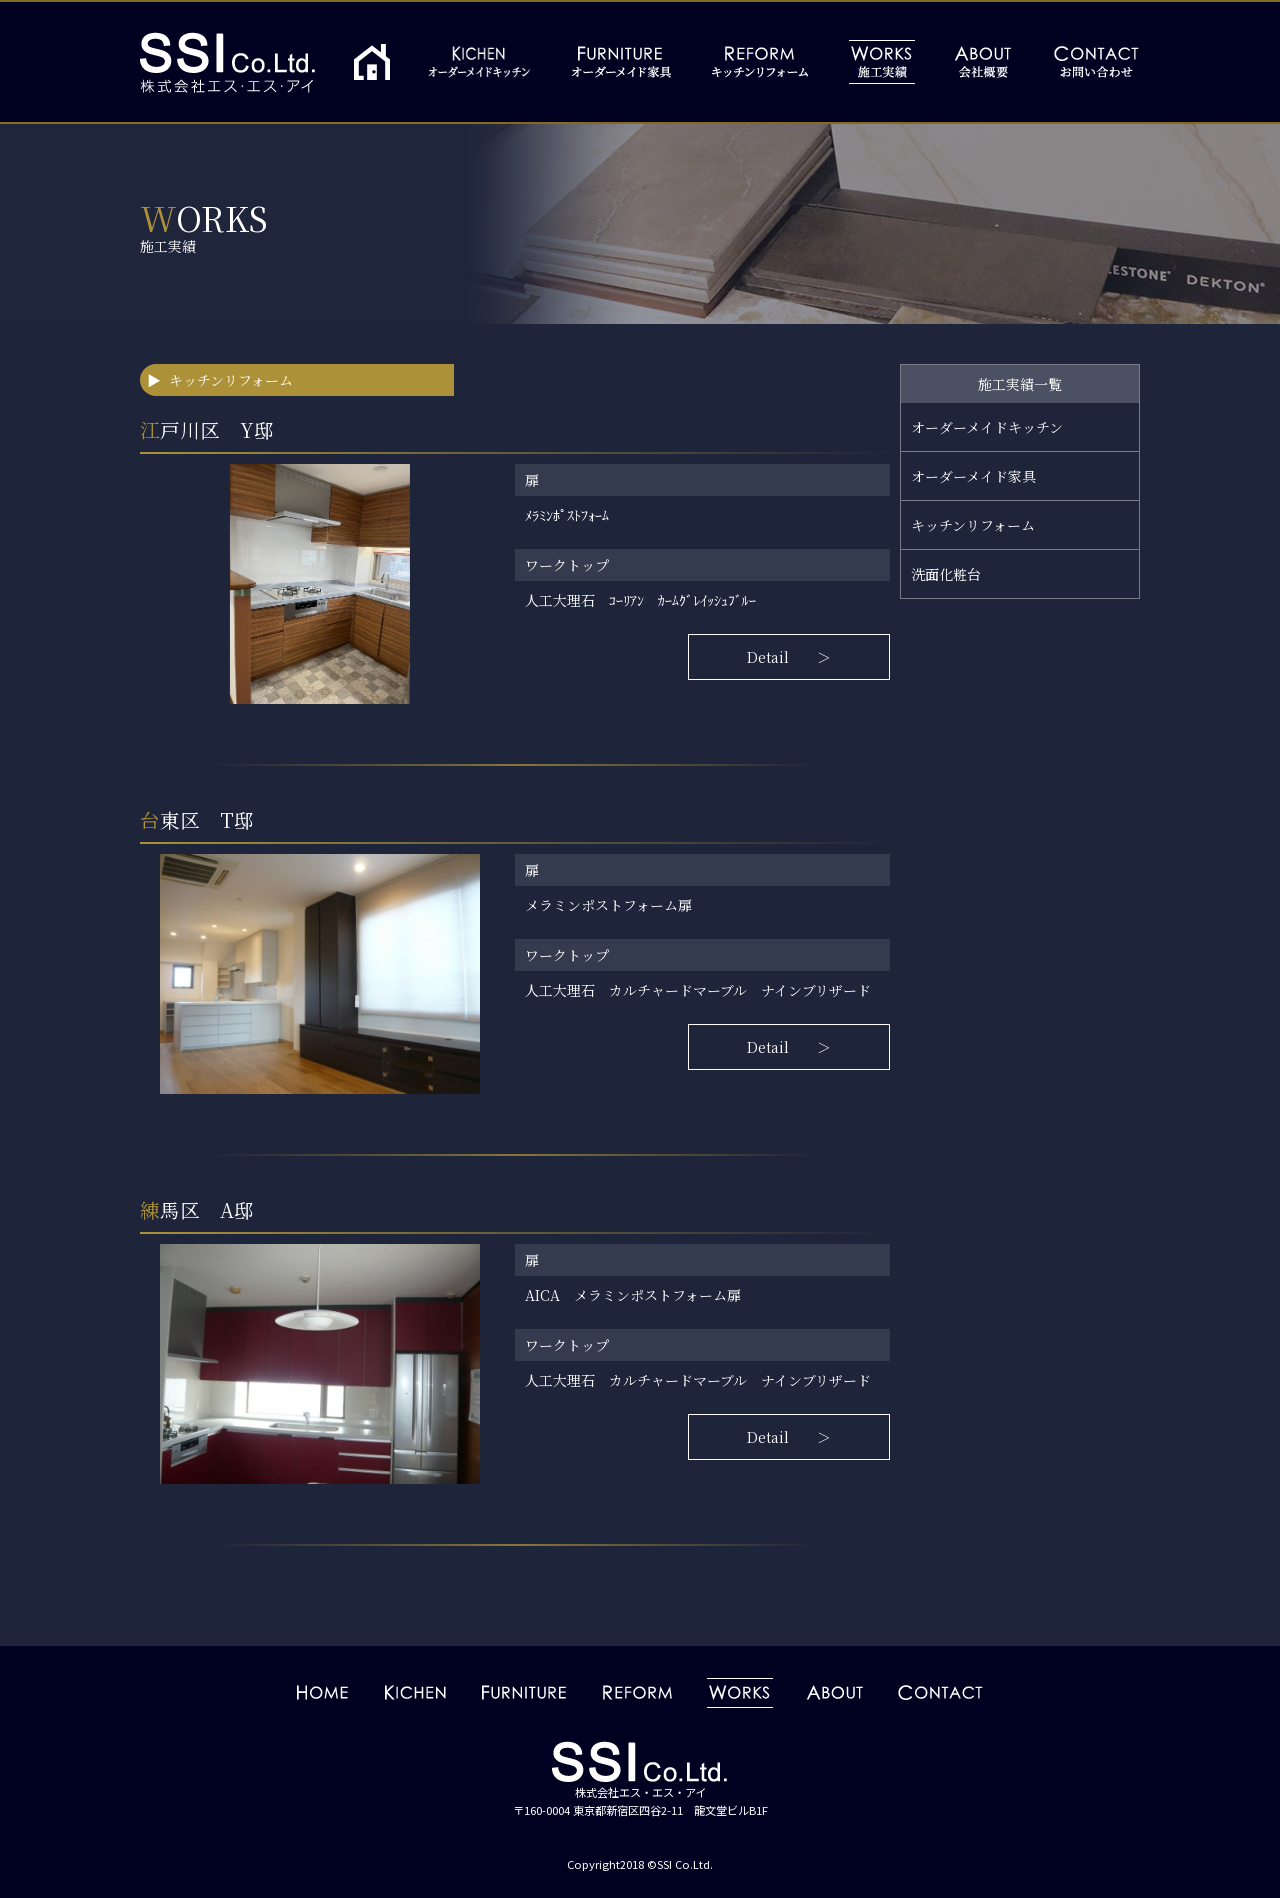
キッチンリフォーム (973, 525)
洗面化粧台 (946, 574)
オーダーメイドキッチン (987, 427)
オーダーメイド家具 (973, 476)
